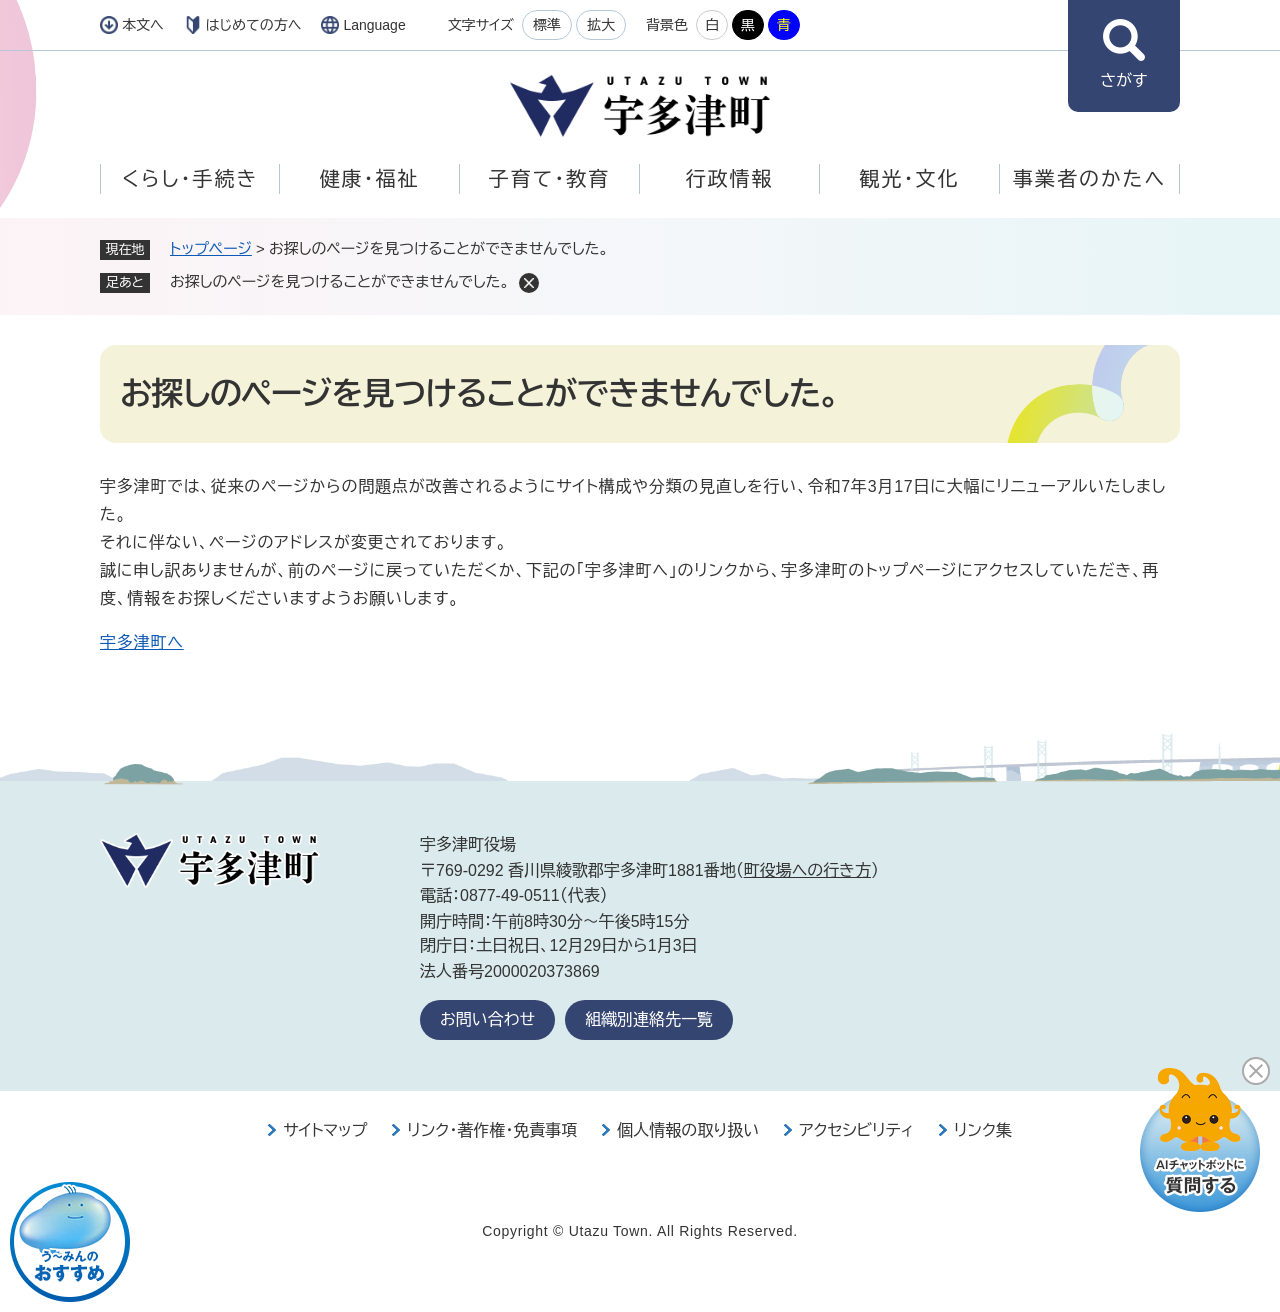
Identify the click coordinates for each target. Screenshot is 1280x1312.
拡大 (601, 25)
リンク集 (983, 1130)
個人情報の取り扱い (688, 1130)
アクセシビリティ (856, 1130)
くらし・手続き (190, 179)
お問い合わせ (487, 1019)
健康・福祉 (370, 179)
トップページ (211, 248)
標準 (547, 25)
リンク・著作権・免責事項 (492, 1130)
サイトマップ (325, 1130)
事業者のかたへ (1089, 179)
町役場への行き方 (807, 870)
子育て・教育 (549, 179)
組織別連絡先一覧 (649, 1019)
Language (374, 25)
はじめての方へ (254, 25)
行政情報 (730, 179)
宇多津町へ (142, 642)
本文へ (143, 25)
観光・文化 (910, 179)
